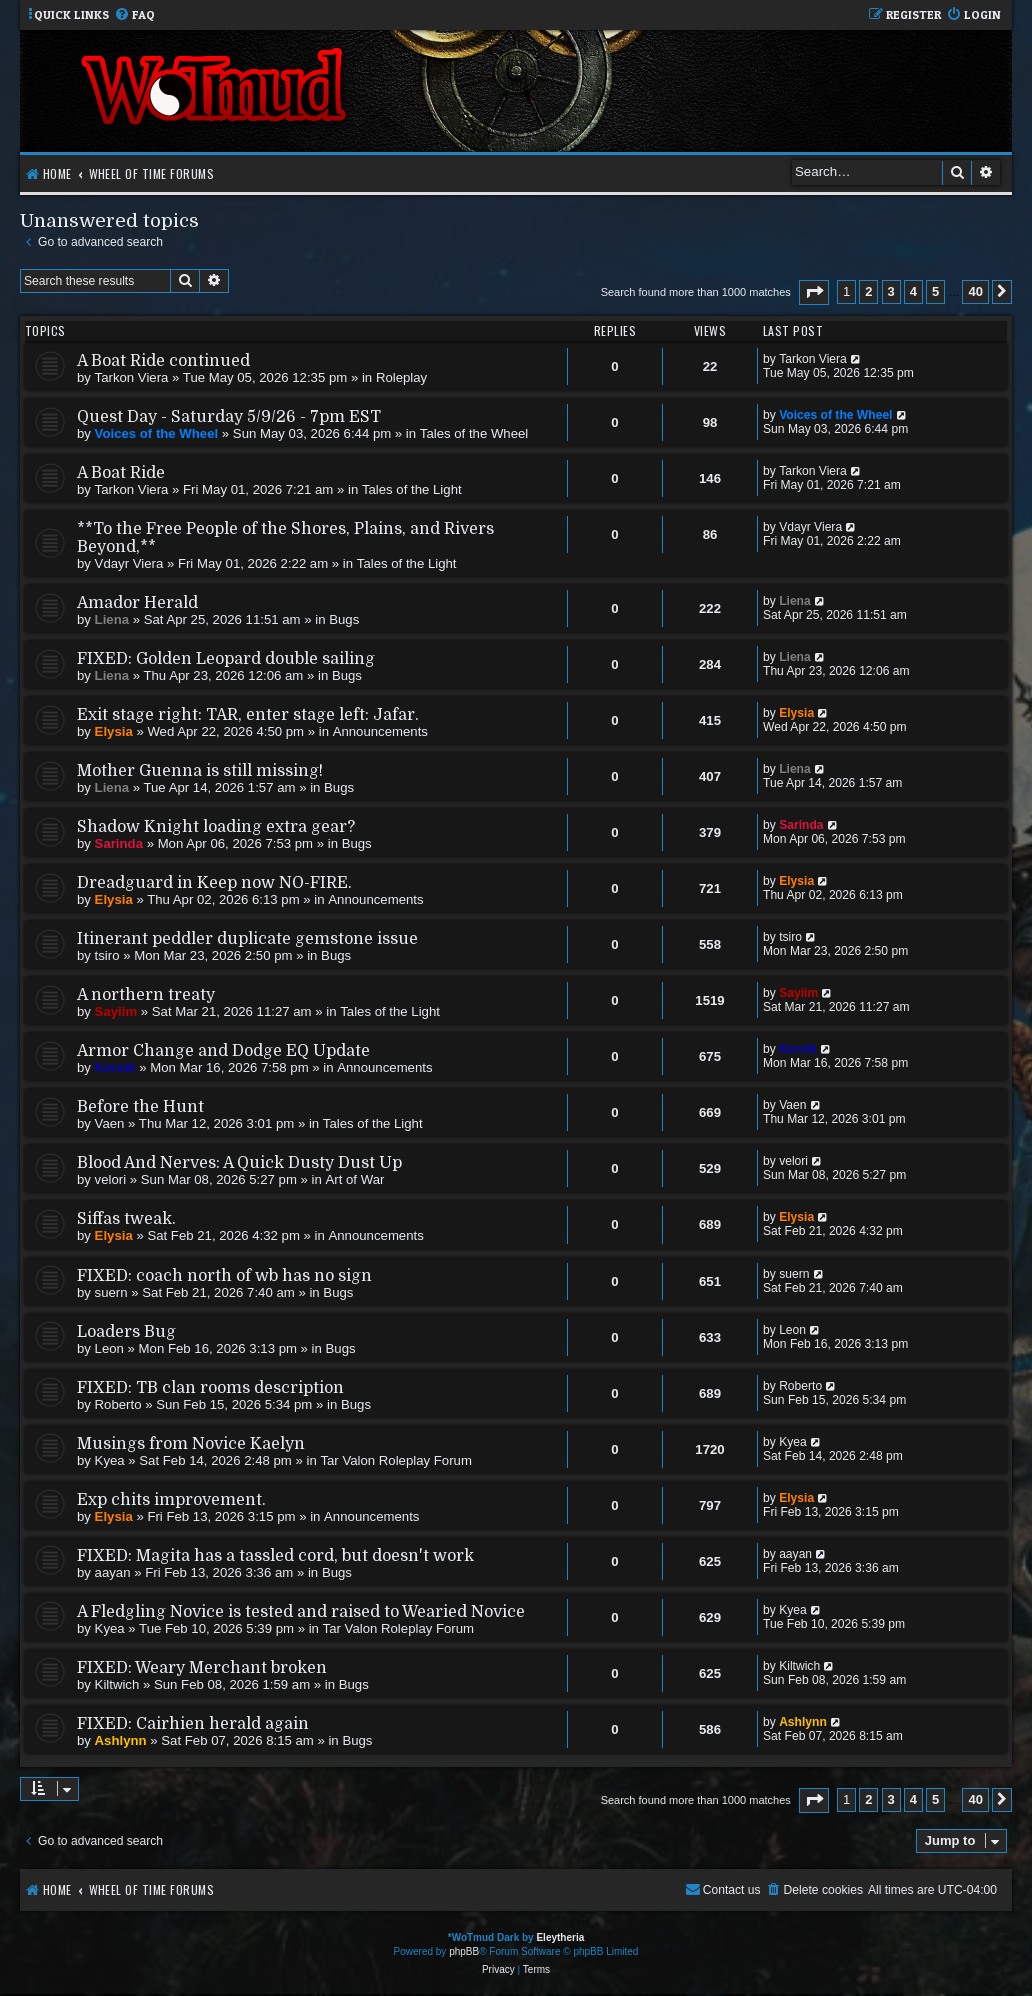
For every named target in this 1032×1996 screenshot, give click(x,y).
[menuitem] (134, 15)
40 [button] (975, 291)
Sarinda (119, 843)
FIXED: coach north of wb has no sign (224, 1276)
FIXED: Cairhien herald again (193, 1724)
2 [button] (868, 291)
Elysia (114, 731)
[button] (814, 292)
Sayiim (116, 1011)
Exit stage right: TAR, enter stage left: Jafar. (248, 715)
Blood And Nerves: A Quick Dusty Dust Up (239, 1163)
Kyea (110, 1460)
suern (111, 1292)
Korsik (115, 1067)
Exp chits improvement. (171, 1500)
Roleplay (401, 377)
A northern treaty (146, 995)
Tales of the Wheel (474, 433)
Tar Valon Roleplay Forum (395, 1460)
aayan (113, 1572)
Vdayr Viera (129, 563)
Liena (112, 619)
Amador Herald (137, 603)
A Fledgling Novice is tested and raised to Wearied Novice (301, 1612)
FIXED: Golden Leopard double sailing (226, 659)
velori (111, 1179)
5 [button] (935, 291)
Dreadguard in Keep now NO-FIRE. (214, 883)
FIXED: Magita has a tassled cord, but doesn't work (275, 1556)
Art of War (355, 1179)
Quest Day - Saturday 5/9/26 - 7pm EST (229, 417)
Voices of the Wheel (157, 433)
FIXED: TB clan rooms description (210, 1388)
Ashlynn (121, 1740)
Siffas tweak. (126, 1219)
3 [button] (891, 291)
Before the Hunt (140, 1107)
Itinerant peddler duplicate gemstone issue (247, 939)
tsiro (107, 955)
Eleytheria (560, 1937)
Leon (109, 1348)
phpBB (464, 1951)
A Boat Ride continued (163, 361)
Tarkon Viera (132, 377)
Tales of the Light (412, 489)
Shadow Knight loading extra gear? (216, 827)
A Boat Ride (121, 473)
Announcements (380, 731)
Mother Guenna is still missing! (200, 771)
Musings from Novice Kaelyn (191, 1444)
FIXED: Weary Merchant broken (202, 1668)
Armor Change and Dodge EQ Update (223, 1051)
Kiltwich (117, 1684)
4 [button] (913, 291)
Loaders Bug (126, 1332)
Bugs (344, 619)
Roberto (118, 1404)
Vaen (110, 1123)
